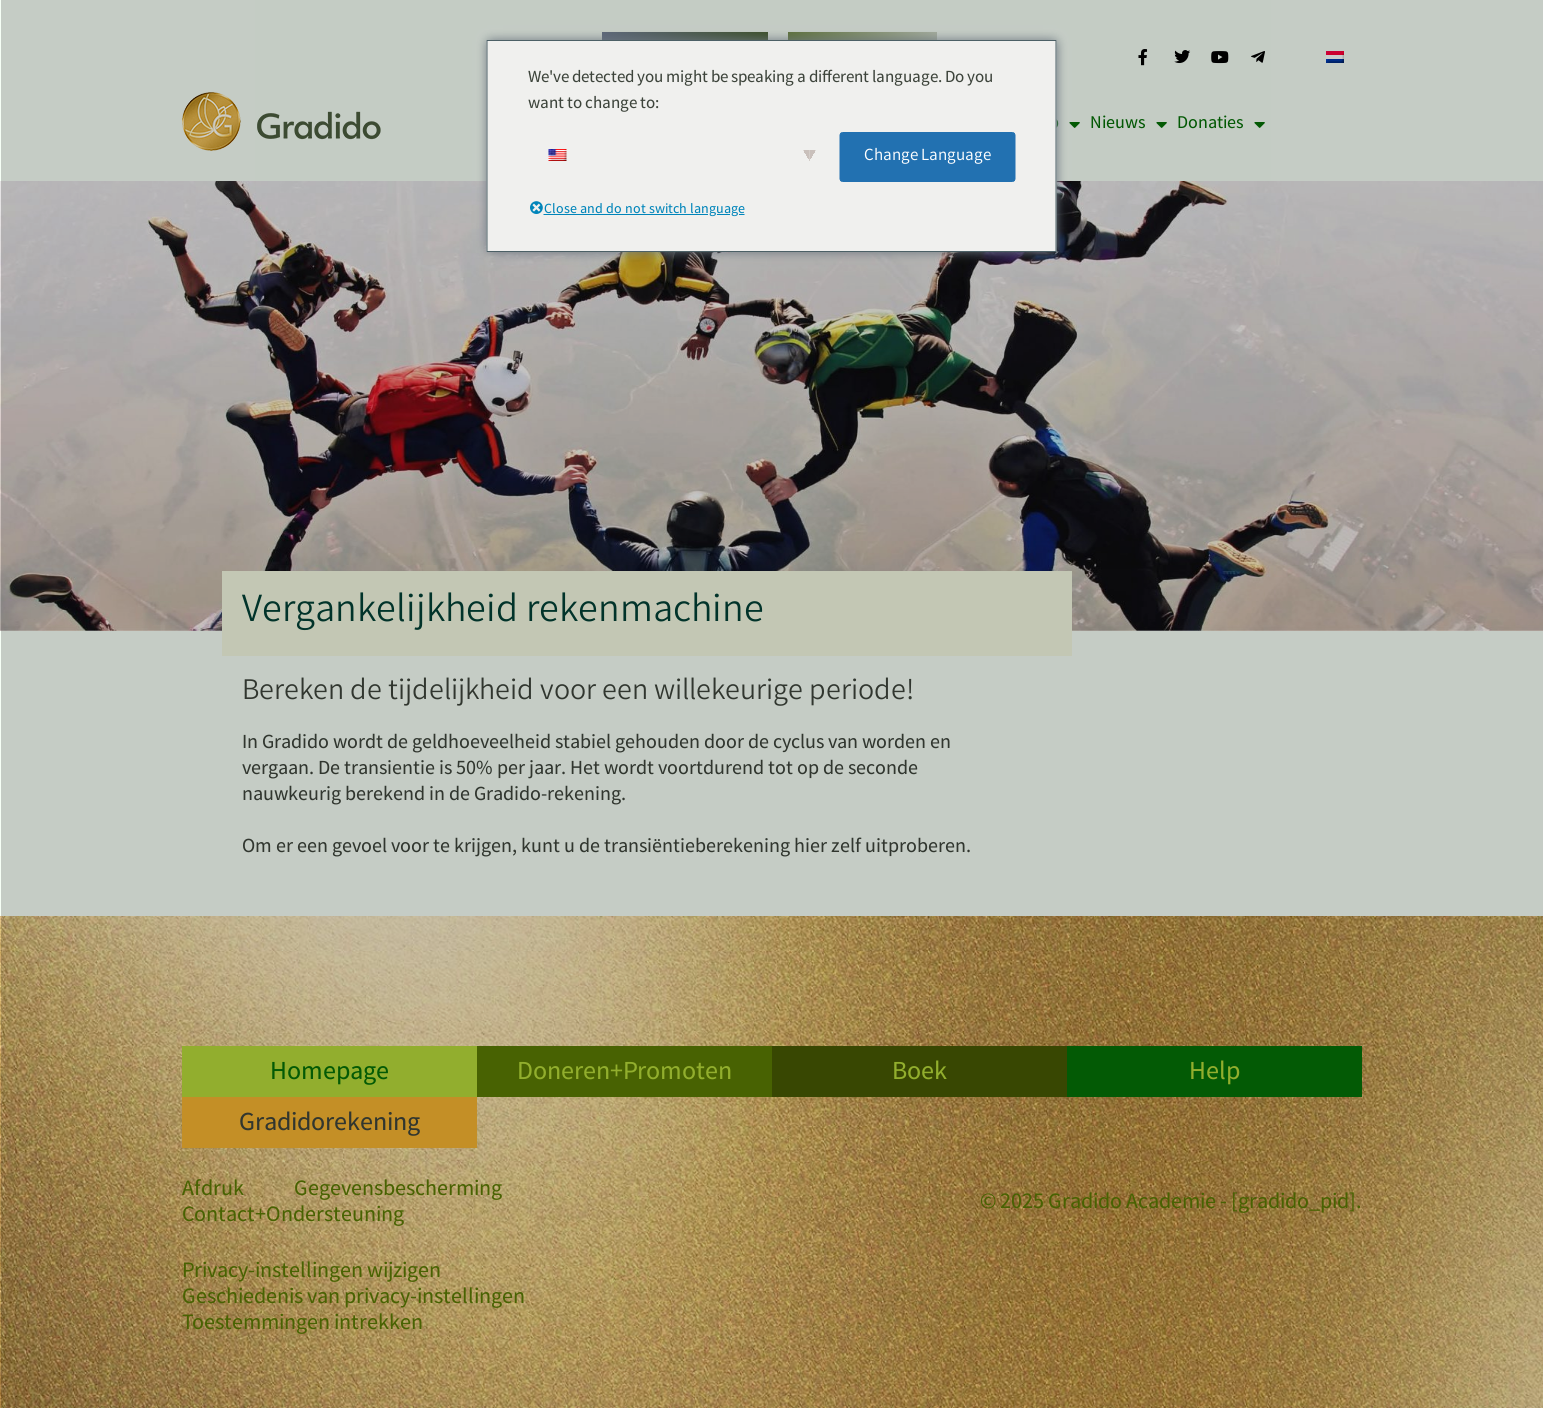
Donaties (1221, 124)
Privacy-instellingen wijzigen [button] (311, 1273)
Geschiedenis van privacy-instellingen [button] (353, 1299)
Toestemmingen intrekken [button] (302, 1325)
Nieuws (1128, 124)
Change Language (927, 156)
